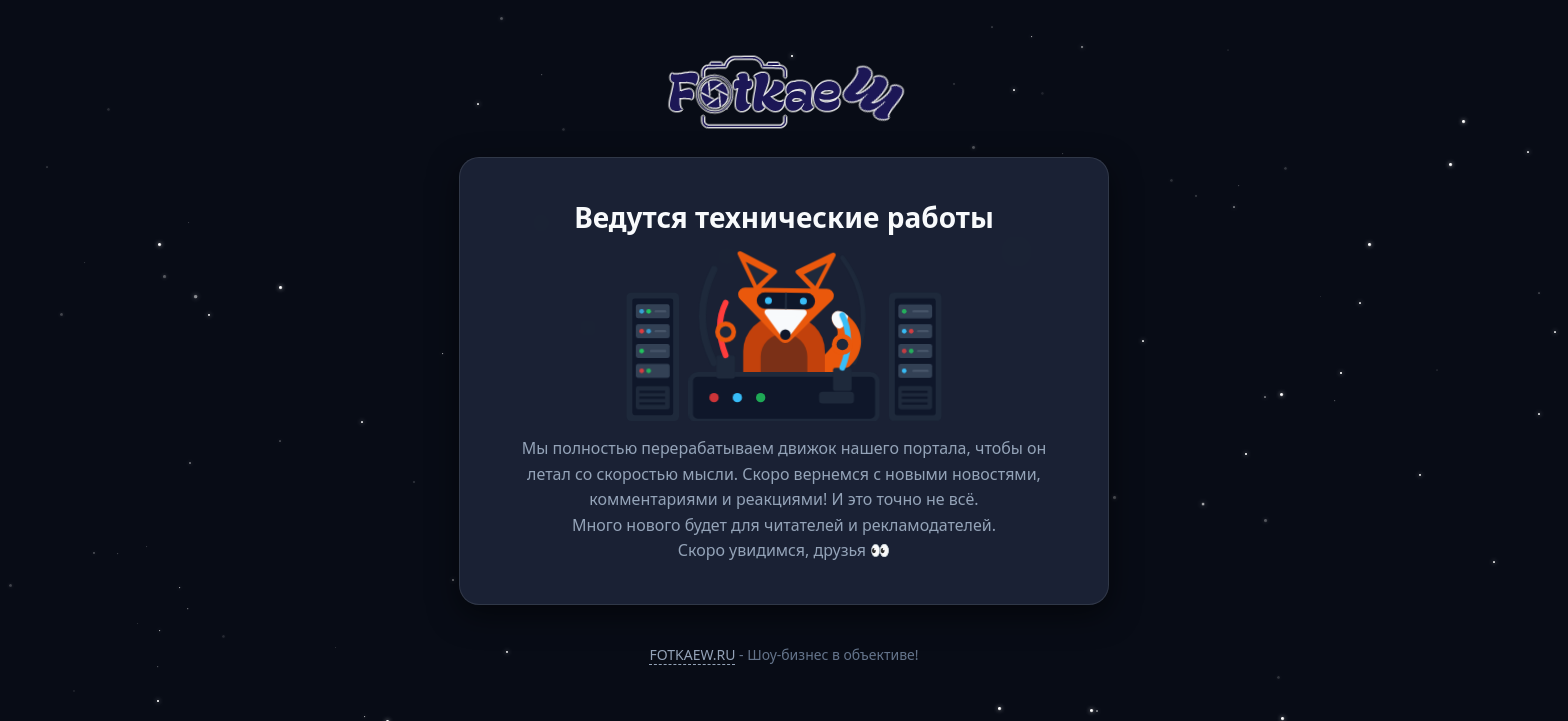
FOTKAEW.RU (692, 654)
